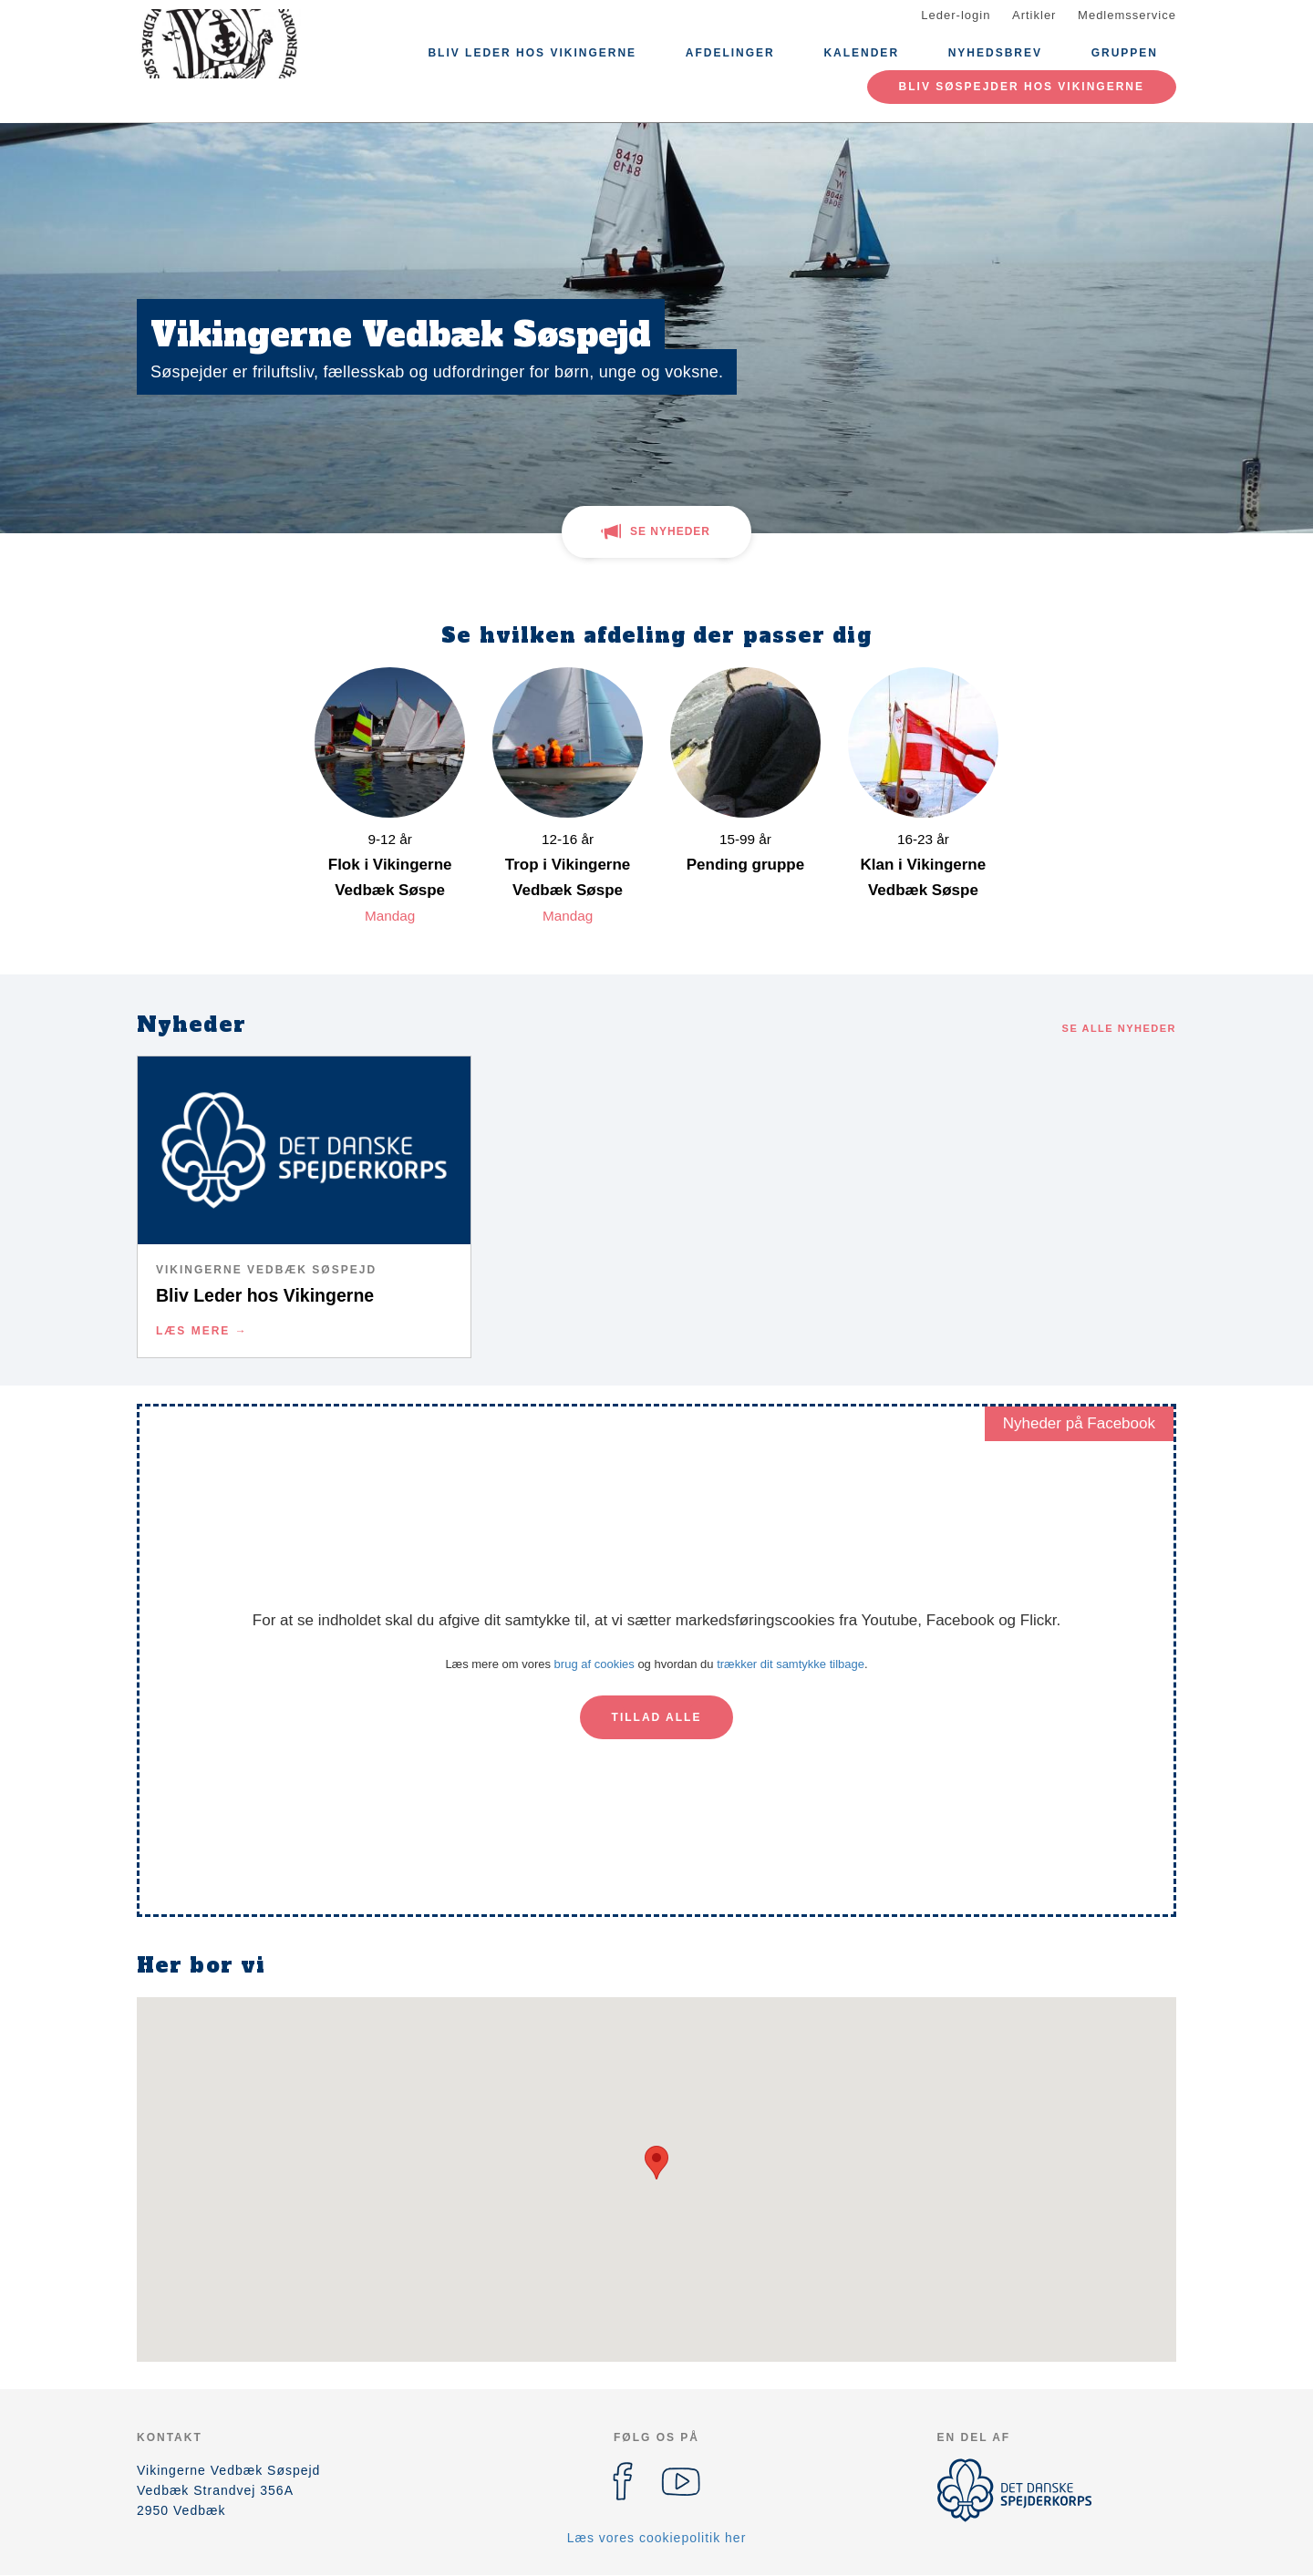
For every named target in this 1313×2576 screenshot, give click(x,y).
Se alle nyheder (1119, 1028)
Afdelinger (730, 52)
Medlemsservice (1127, 15)
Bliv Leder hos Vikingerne (532, 52)
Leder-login (955, 15)
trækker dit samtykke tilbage (790, 1664)
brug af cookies (594, 1664)
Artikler (1034, 15)
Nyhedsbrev (995, 52)
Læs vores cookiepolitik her (657, 2537)
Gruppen (1124, 52)
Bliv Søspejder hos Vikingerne (1021, 86)
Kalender (861, 52)
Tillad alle (657, 1717)
